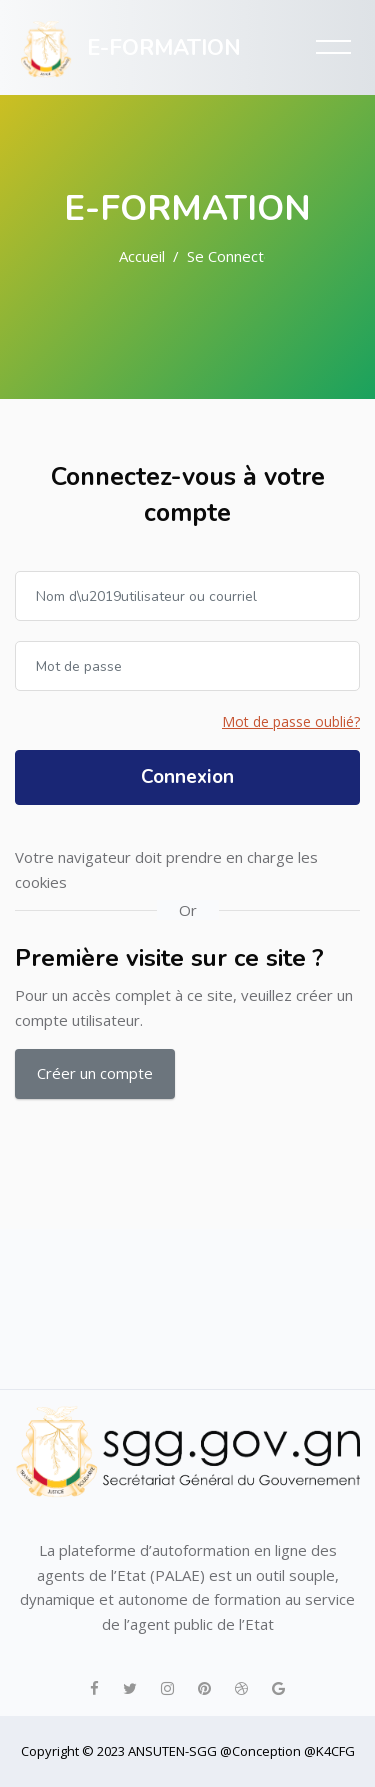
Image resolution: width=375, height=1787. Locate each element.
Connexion (187, 777)
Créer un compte (95, 1073)
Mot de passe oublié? (291, 721)
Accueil (142, 256)
